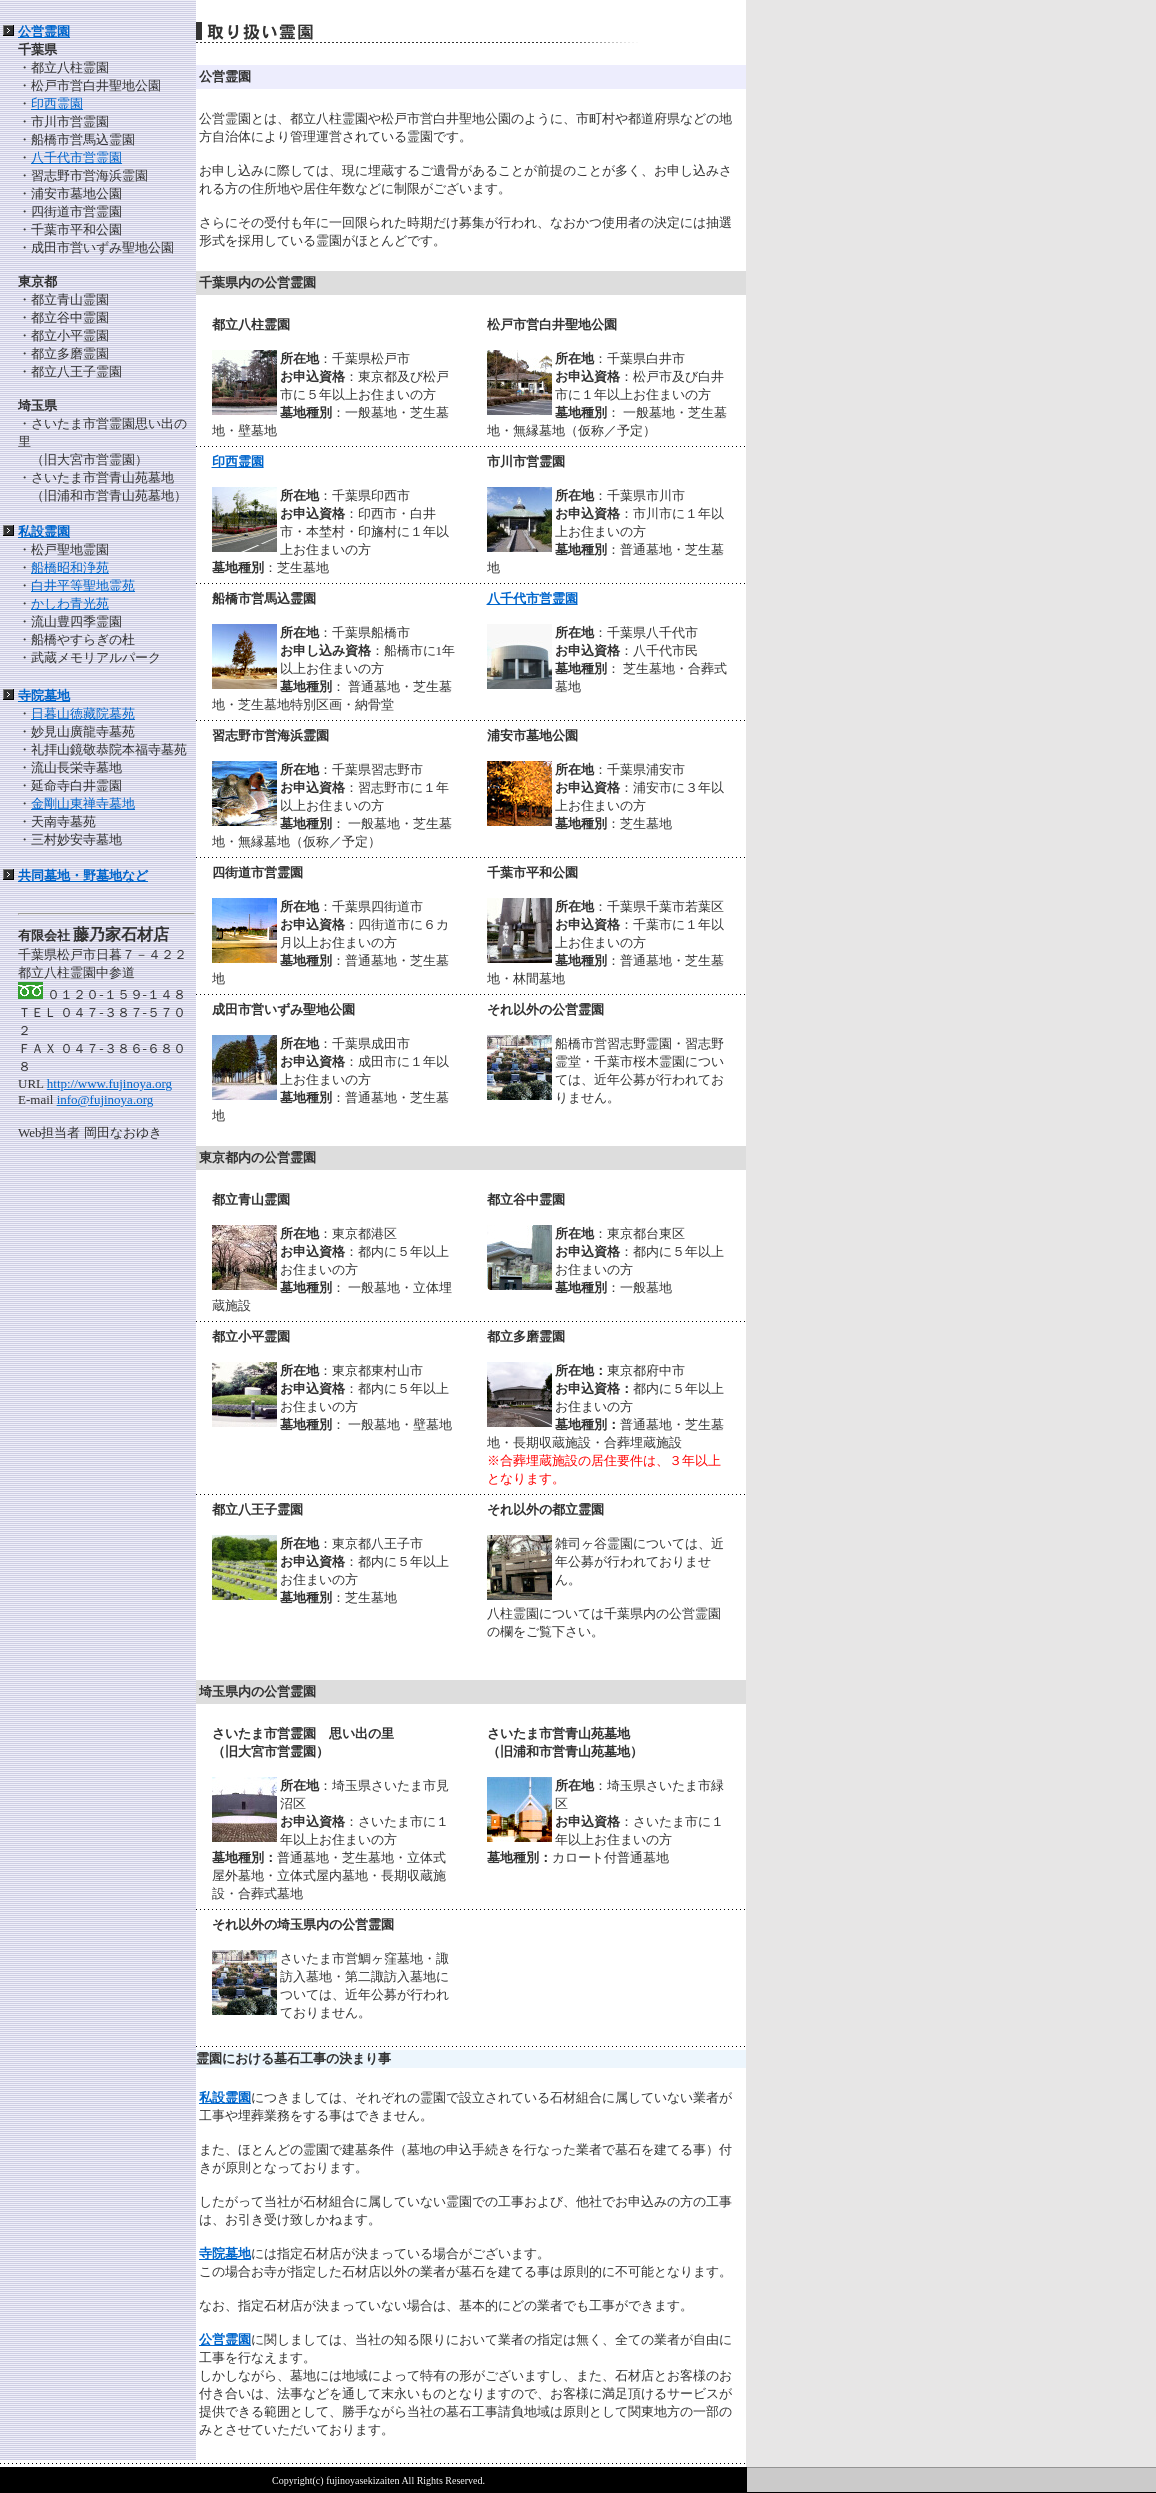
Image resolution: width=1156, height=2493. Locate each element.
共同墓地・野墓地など (83, 875)
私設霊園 (44, 531)
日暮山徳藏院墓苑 (83, 713)
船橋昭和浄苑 (70, 567)
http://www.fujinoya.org (109, 1083)
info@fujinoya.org (105, 1099)
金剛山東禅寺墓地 (83, 803)
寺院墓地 (44, 695)
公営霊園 (44, 31)
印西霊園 (57, 103)
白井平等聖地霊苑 (83, 585)
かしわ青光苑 (70, 603)
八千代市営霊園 (76, 157)
